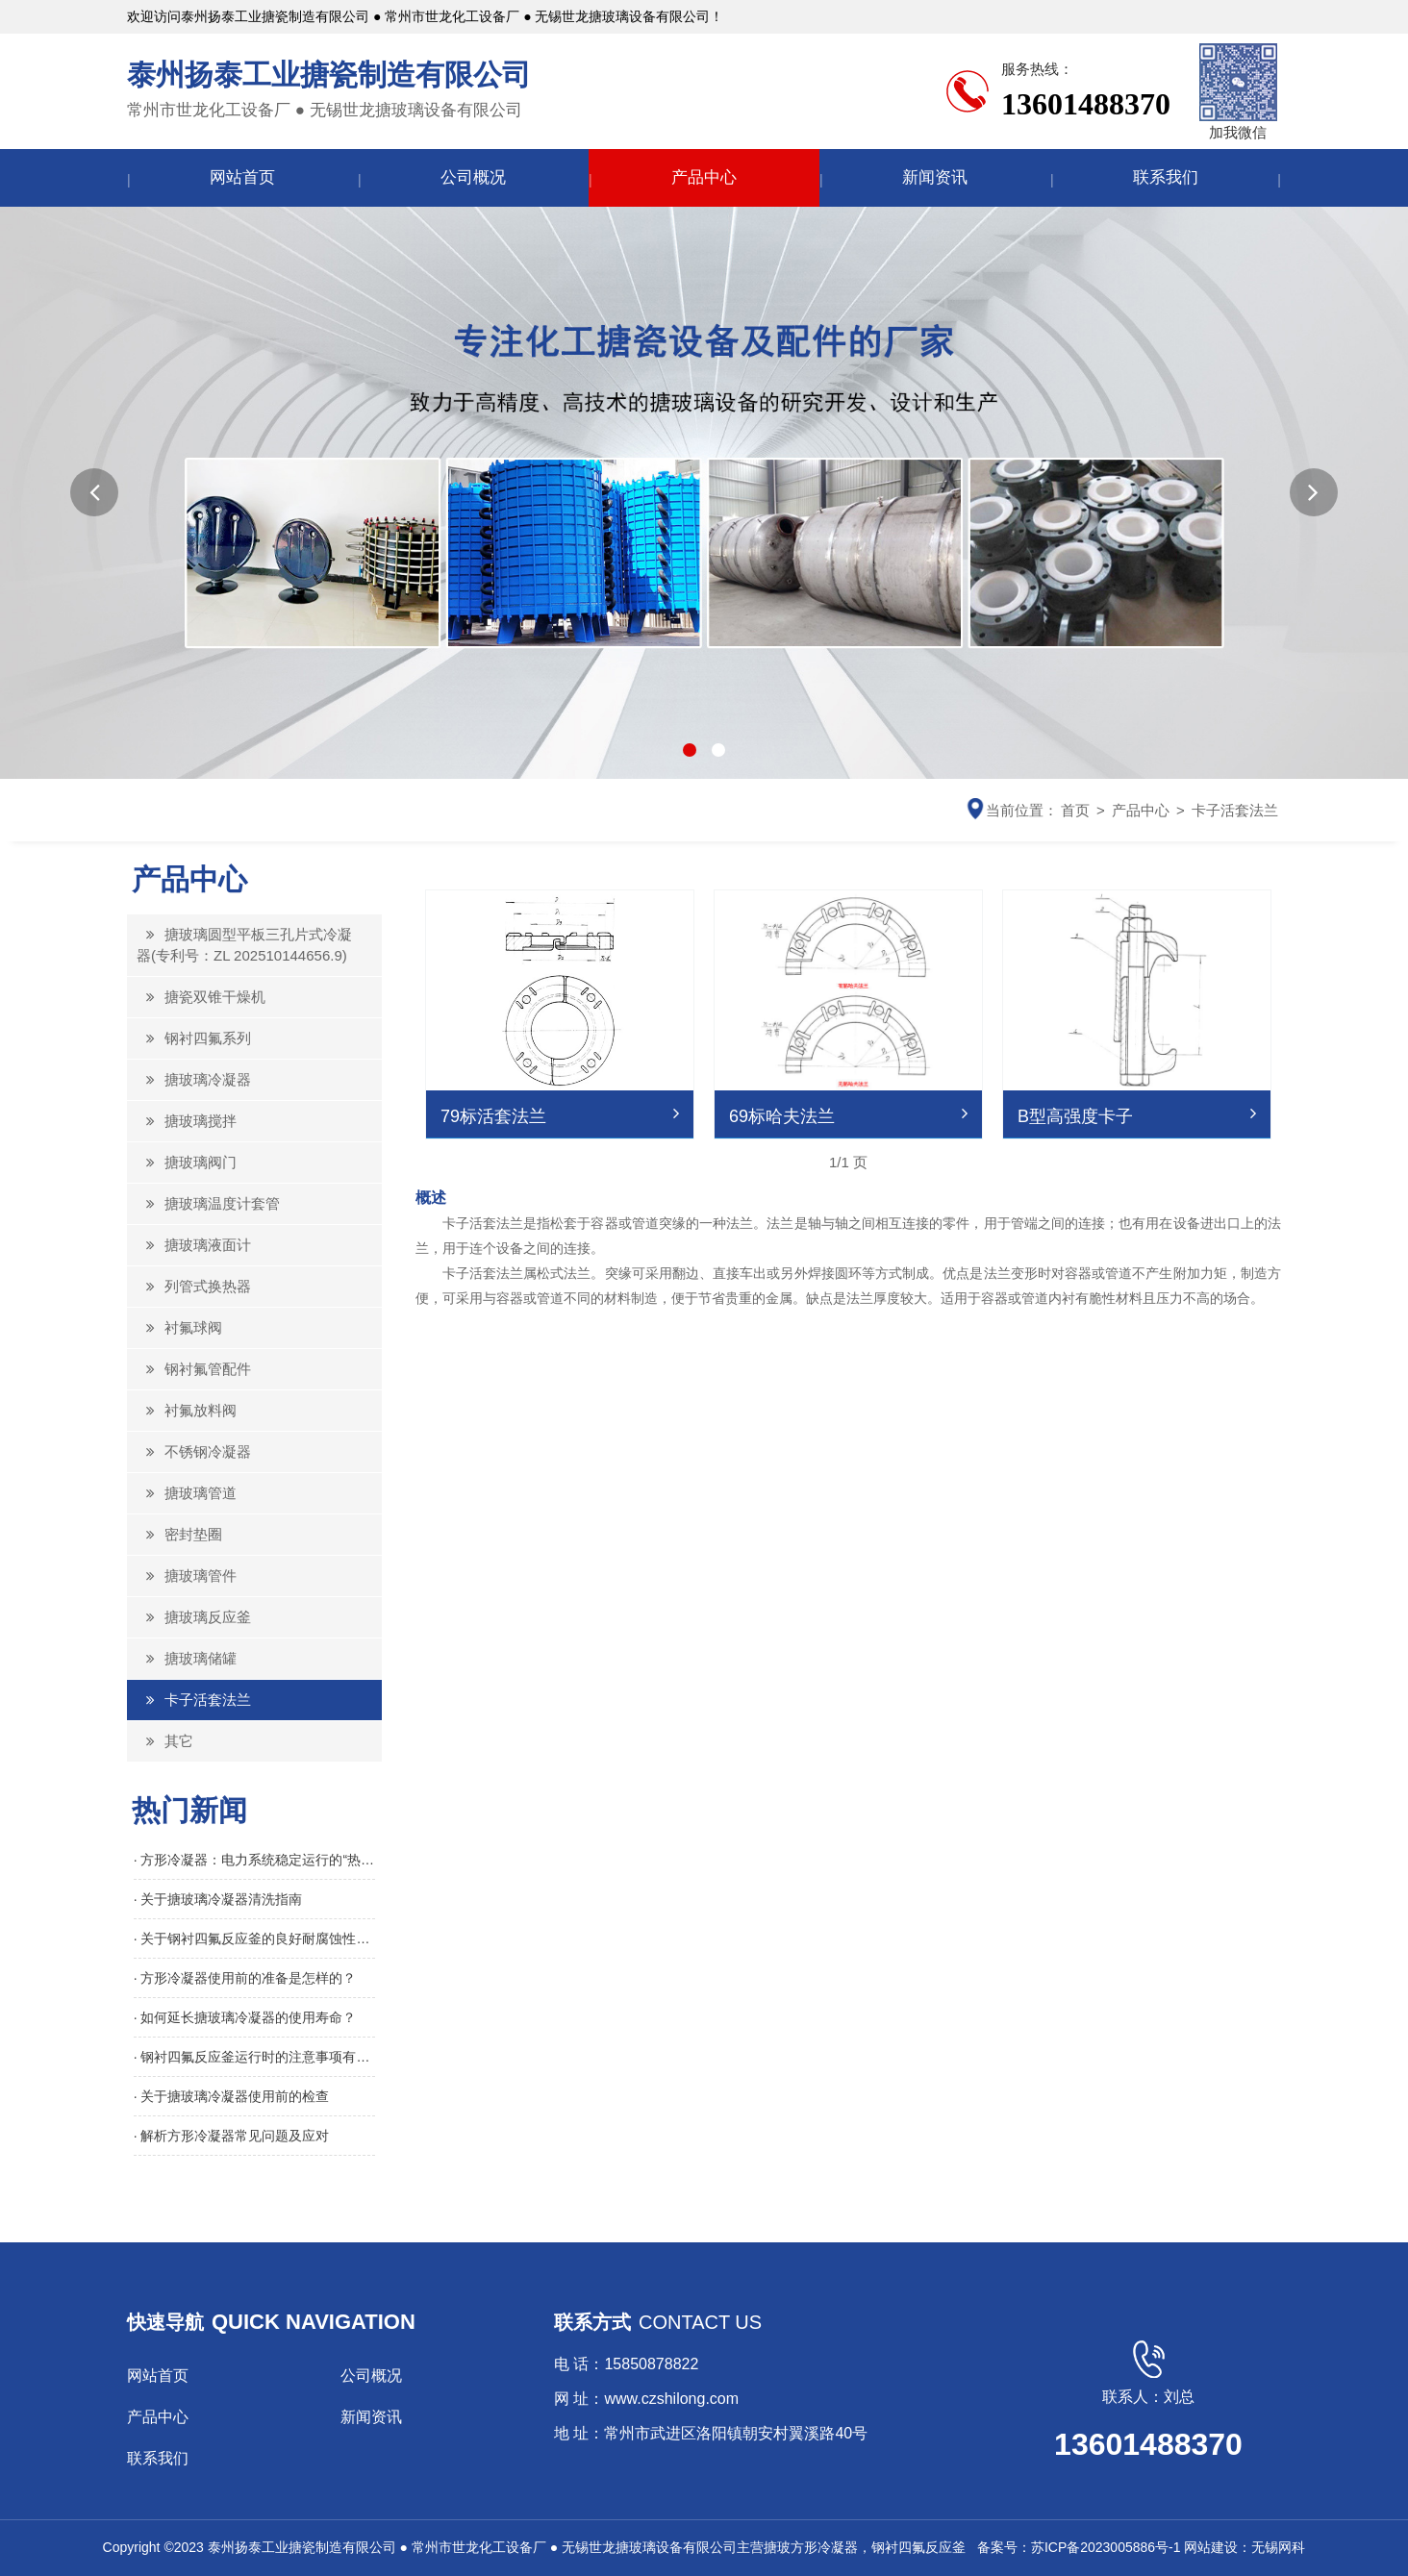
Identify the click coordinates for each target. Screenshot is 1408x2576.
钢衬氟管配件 (194, 1369)
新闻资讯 (935, 177)
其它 (165, 1741)
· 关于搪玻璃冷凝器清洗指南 (218, 1899)
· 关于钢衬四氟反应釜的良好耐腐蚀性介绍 (255, 1938)
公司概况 (473, 177)
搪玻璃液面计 (194, 1245)
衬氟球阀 (179, 1327)
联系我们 (1165, 177)
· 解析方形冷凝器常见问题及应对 (232, 2135)
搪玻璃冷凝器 (194, 1079)
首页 (1075, 810)
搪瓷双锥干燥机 (201, 996)
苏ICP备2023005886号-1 (1106, 2547)
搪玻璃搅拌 (187, 1121)
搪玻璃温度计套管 (208, 1203)
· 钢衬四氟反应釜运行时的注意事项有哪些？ (255, 2056)
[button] (94, 492)
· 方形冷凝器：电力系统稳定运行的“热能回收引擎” (255, 1859)
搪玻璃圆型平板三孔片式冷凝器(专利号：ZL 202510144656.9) (244, 944)
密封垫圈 (179, 1534)
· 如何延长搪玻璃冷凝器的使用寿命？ (245, 2017)
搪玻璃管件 (187, 1575)
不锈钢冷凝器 (194, 1451)
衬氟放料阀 (187, 1410)
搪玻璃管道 (187, 1493)
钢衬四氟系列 (194, 1038)
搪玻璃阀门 (187, 1162)
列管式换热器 (194, 1286)
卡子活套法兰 (1235, 810)
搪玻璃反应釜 (194, 1617)
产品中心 (704, 177)
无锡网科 (1278, 2547)
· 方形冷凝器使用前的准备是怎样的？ (245, 1978)
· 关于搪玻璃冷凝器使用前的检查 (232, 2096)
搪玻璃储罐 (187, 1658)
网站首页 (242, 177)
